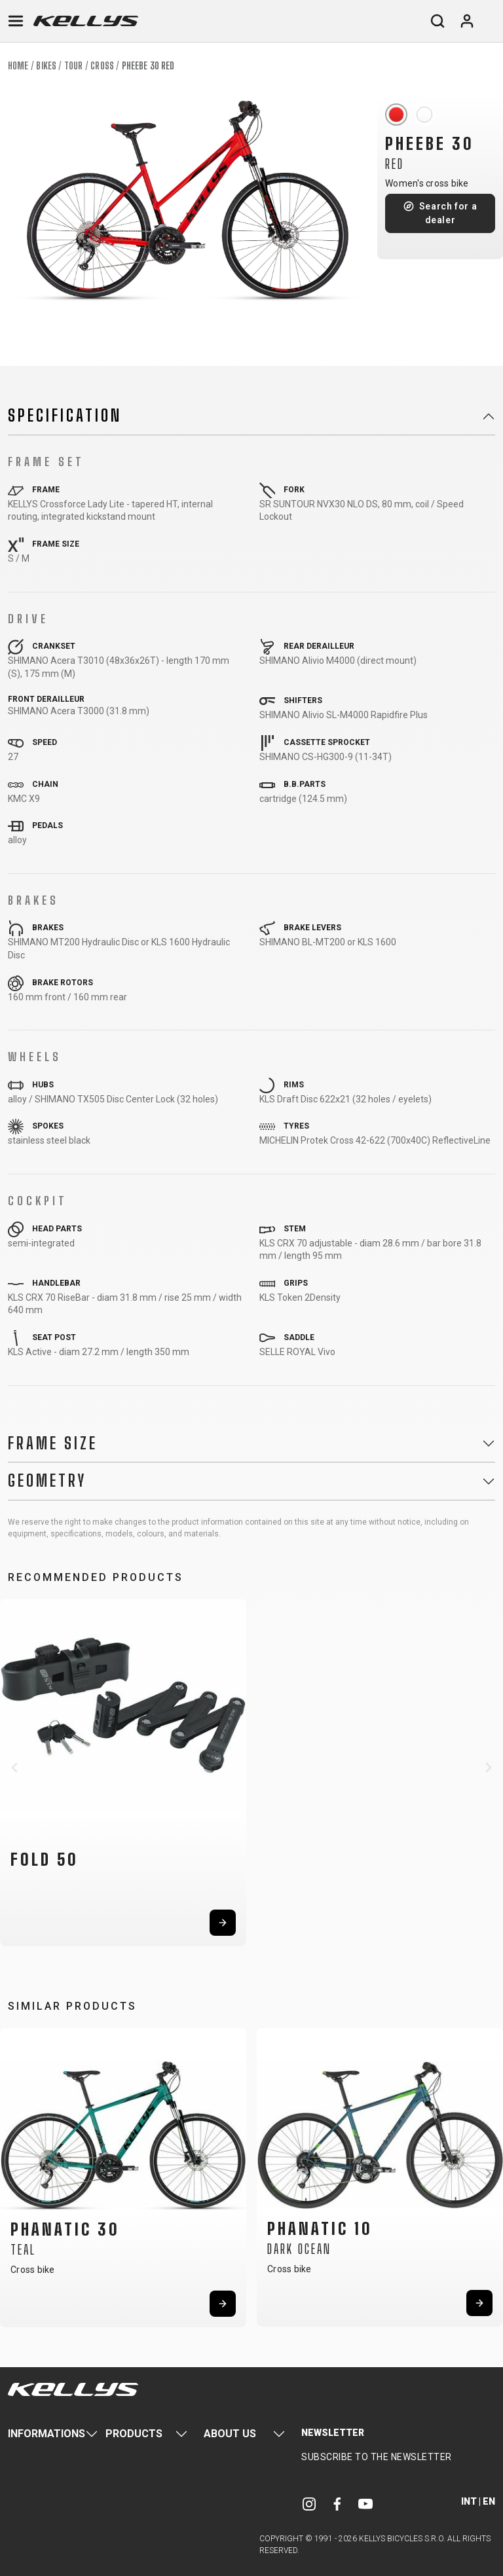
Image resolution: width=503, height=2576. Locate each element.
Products (133, 2433)
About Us (230, 2433)
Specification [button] (65, 416)
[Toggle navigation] (16, 21)
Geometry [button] (47, 1481)
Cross (102, 65)
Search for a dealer (448, 213)
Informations (46, 2433)
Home (18, 65)
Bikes (46, 65)
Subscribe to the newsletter (376, 2457)
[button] (14, 1767)
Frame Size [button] (53, 1443)
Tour (73, 65)
